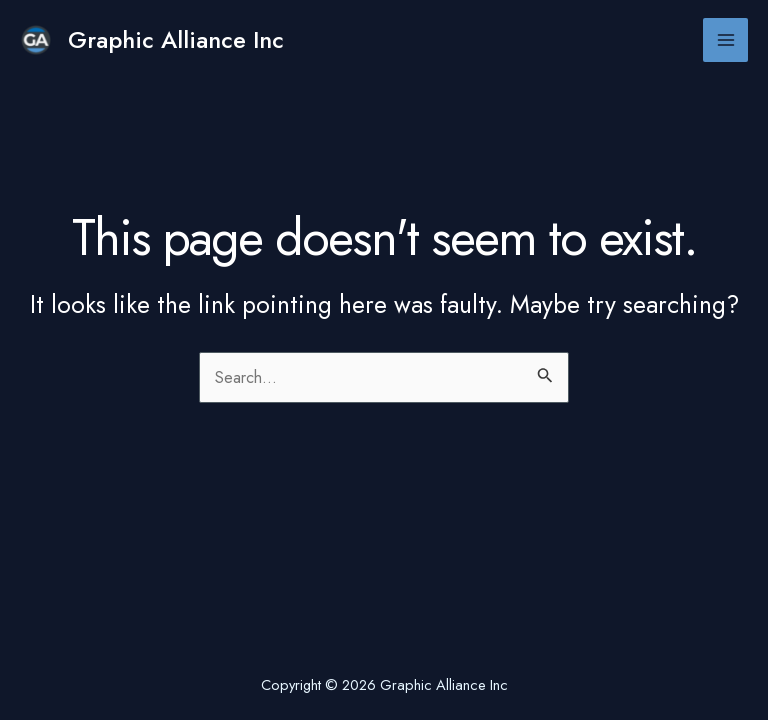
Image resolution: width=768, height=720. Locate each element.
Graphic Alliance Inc (176, 40)
